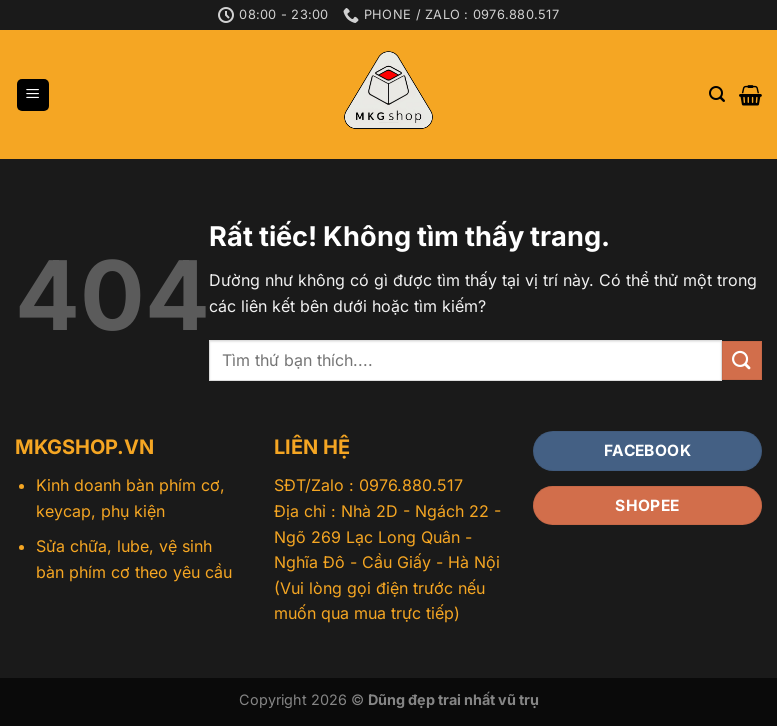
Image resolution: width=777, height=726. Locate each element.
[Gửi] (742, 360)
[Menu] (33, 95)
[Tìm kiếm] (717, 94)
